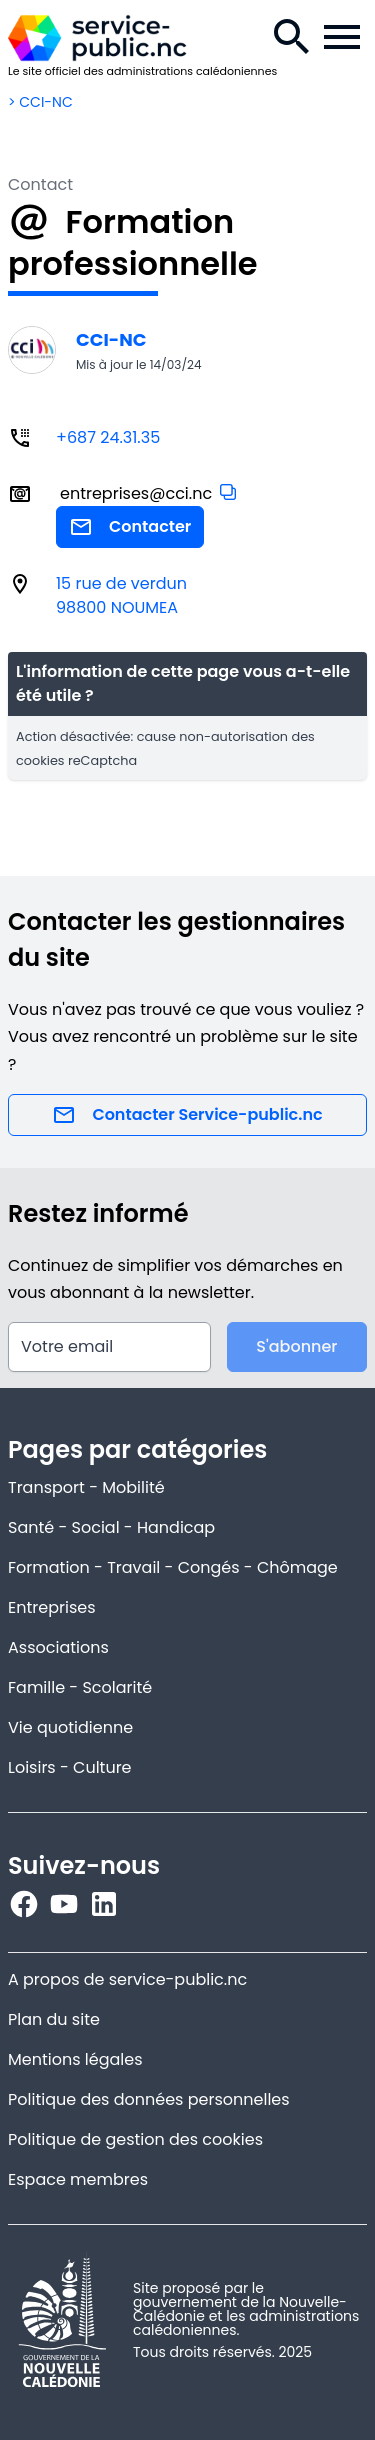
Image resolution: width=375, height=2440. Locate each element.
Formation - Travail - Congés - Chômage (173, 1567)
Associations (58, 1647)
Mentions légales (75, 2059)
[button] (228, 492)
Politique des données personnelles (149, 2099)
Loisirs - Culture (70, 1767)
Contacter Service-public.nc (187, 1115)
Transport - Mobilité (86, 1487)
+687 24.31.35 (108, 437)
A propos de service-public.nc (127, 1979)
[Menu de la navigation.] (342, 37)
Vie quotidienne (70, 1727)
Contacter (130, 527)
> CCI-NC (40, 102)
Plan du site (54, 2019)
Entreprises (52, 1607)
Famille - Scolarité (80, 1687)
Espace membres (78, 2179)
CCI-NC (111, 339)
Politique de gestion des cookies (135, 2139)
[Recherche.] (292, 37)
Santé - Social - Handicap (111, 1527)
